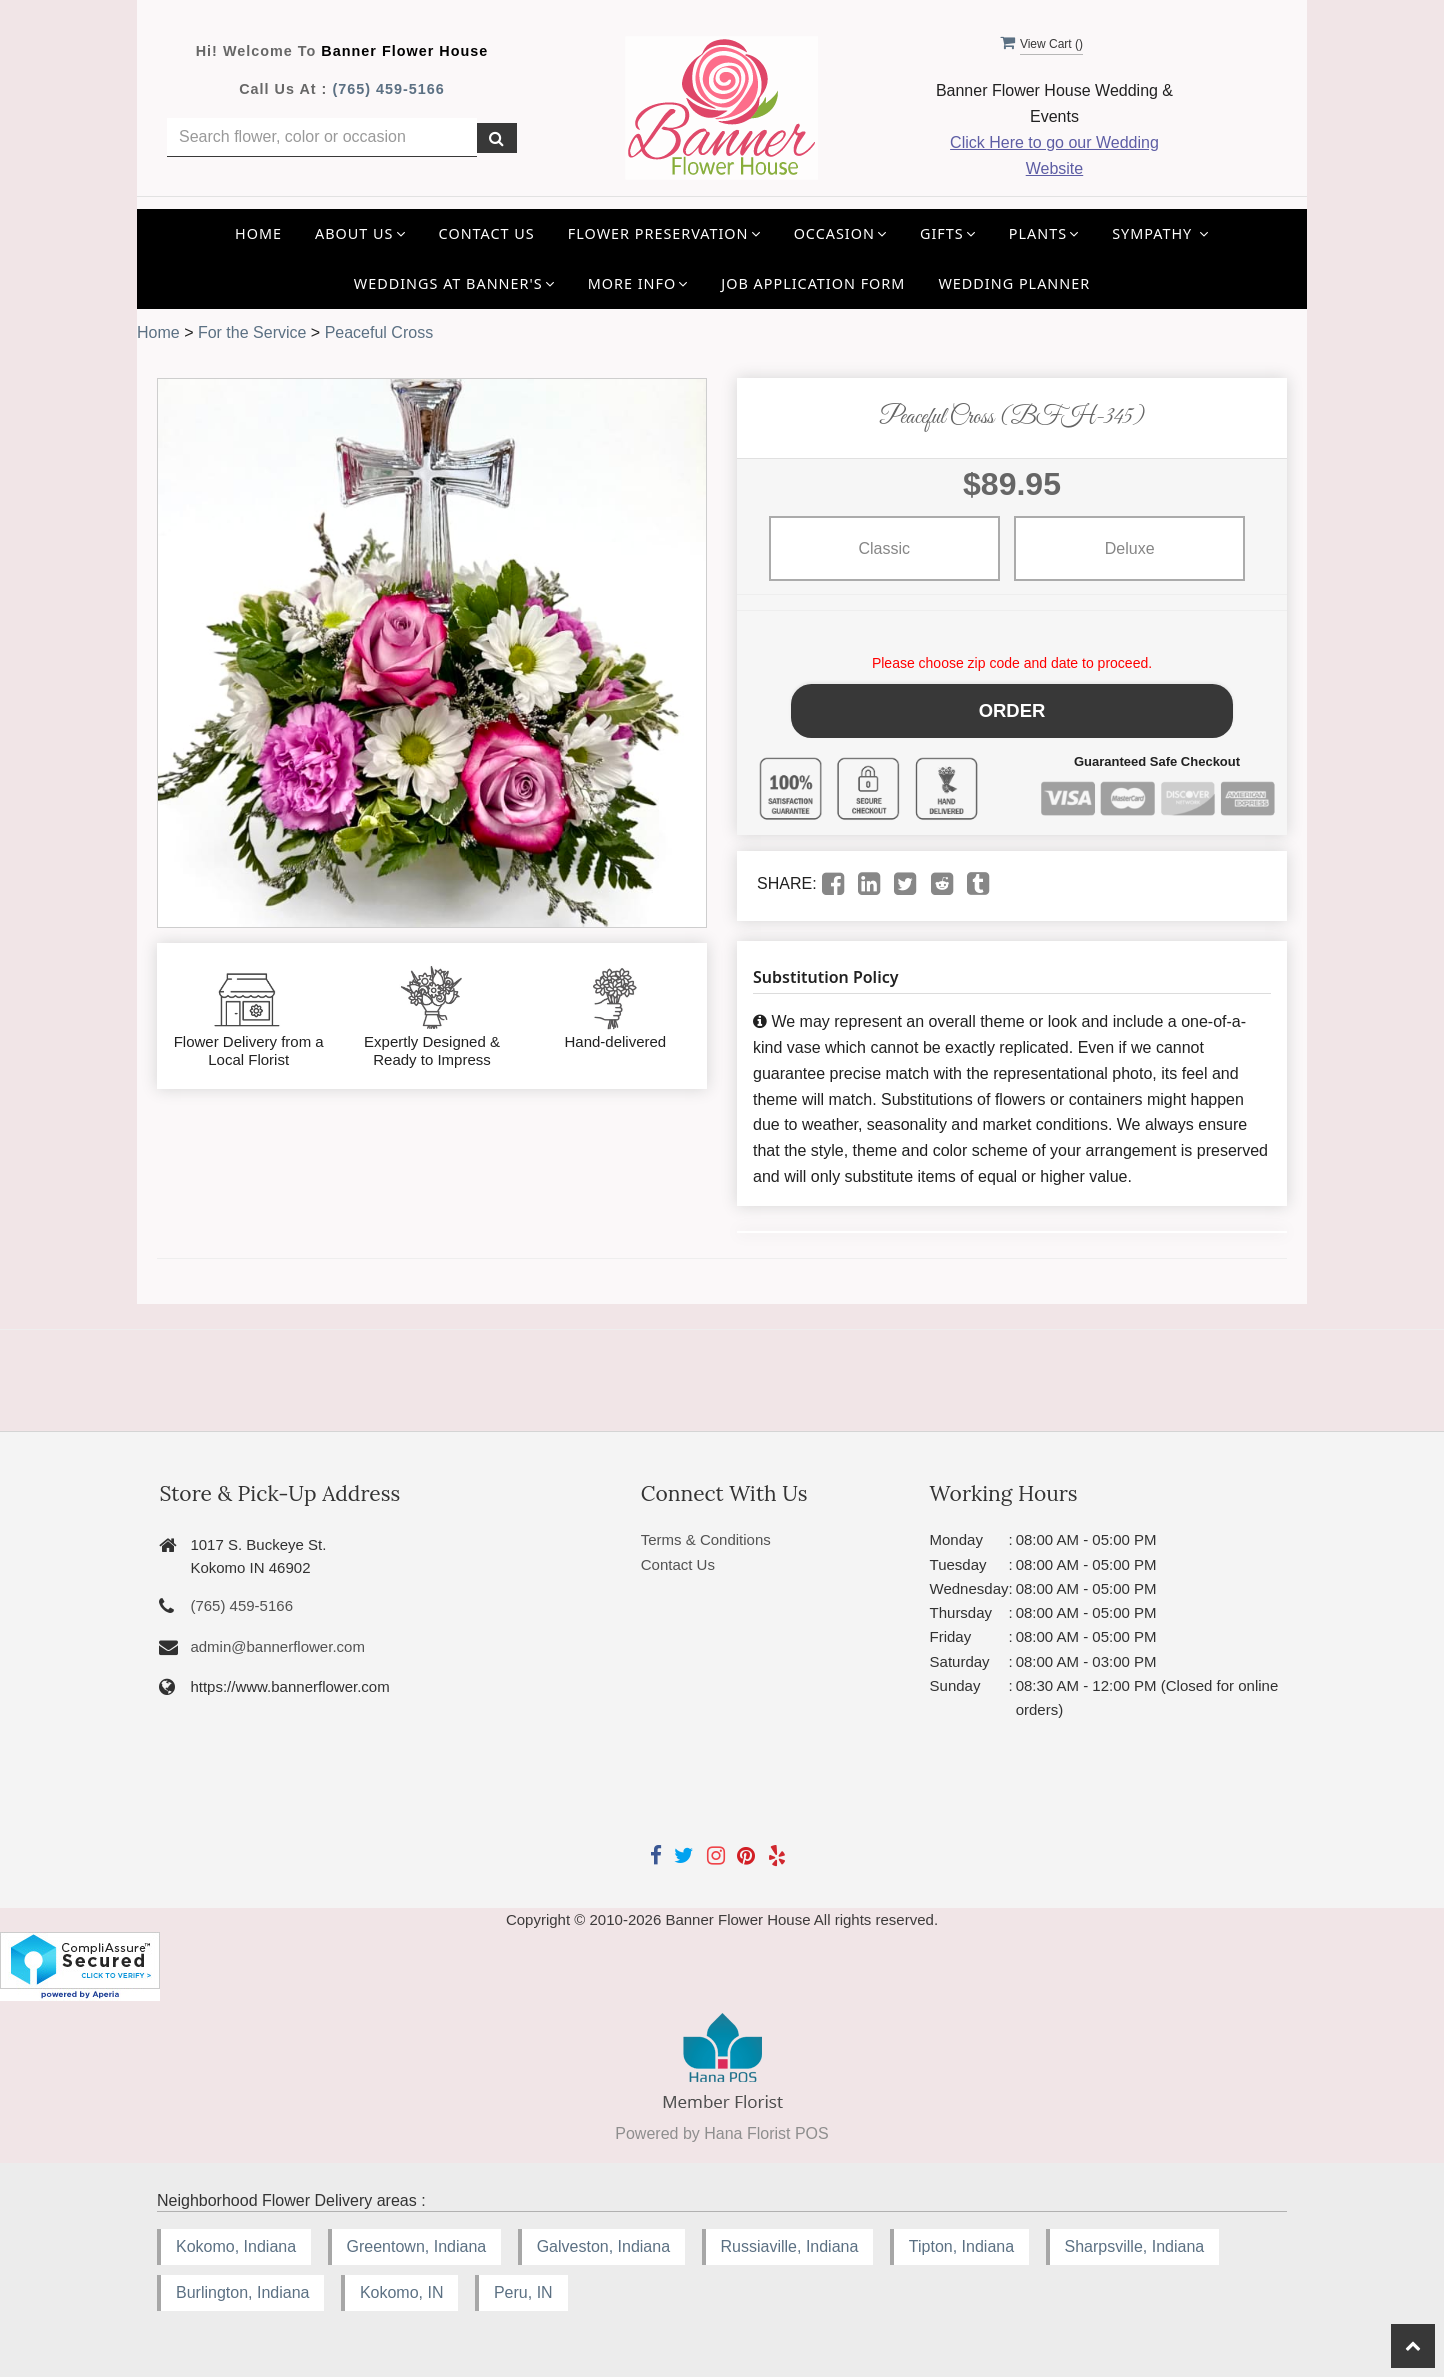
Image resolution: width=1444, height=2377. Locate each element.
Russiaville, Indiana (790, 2239)
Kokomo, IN (402, 2285)
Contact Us (487, 233)
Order (1012, 707)
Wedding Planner (1014, 283)
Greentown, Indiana (417, 2239)
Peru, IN (523, 2285)
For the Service (252, 332)
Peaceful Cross (379, 332)
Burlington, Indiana (242, 2285)
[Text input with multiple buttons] (322, 137)
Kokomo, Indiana (236, 2239)
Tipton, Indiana (961, 2239)
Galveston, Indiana (603, 2239)
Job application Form (813, 283)
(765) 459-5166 (388, 89)
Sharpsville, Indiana (1135, 2239)
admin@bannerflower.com (277, 1639)
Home (258, 233)
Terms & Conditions (706, 1532)
